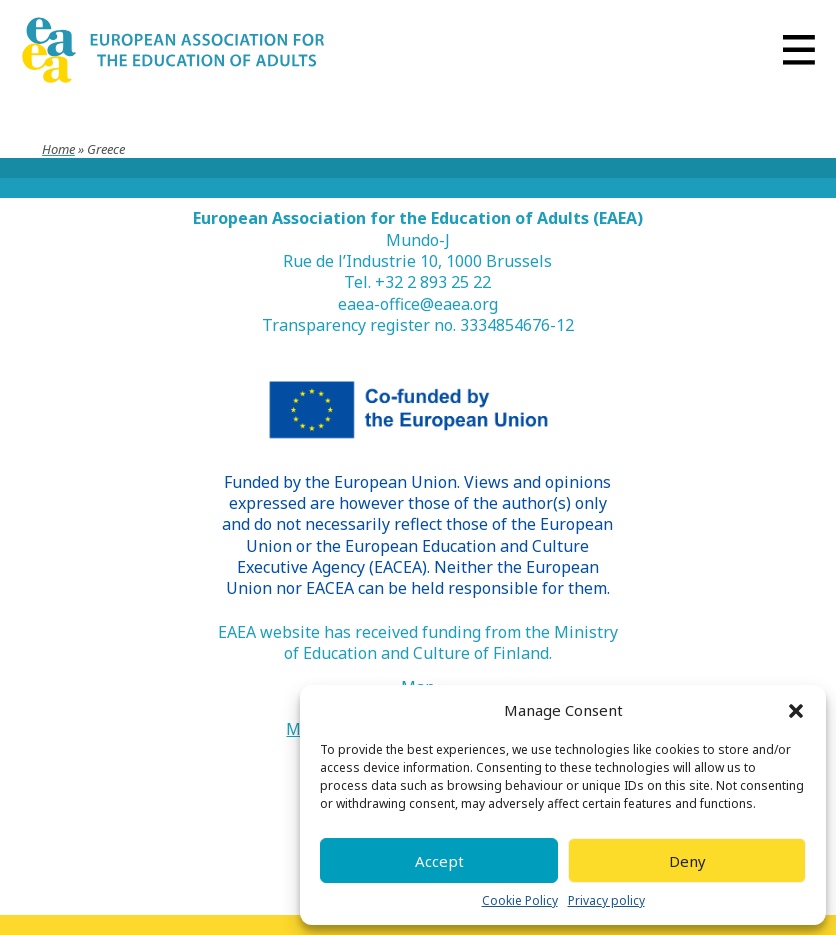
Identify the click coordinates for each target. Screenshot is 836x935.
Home (58, 149)
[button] (796, 711)
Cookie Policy (520, 901)
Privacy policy (606, 901)
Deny (687, 861)
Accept (439, 861)
